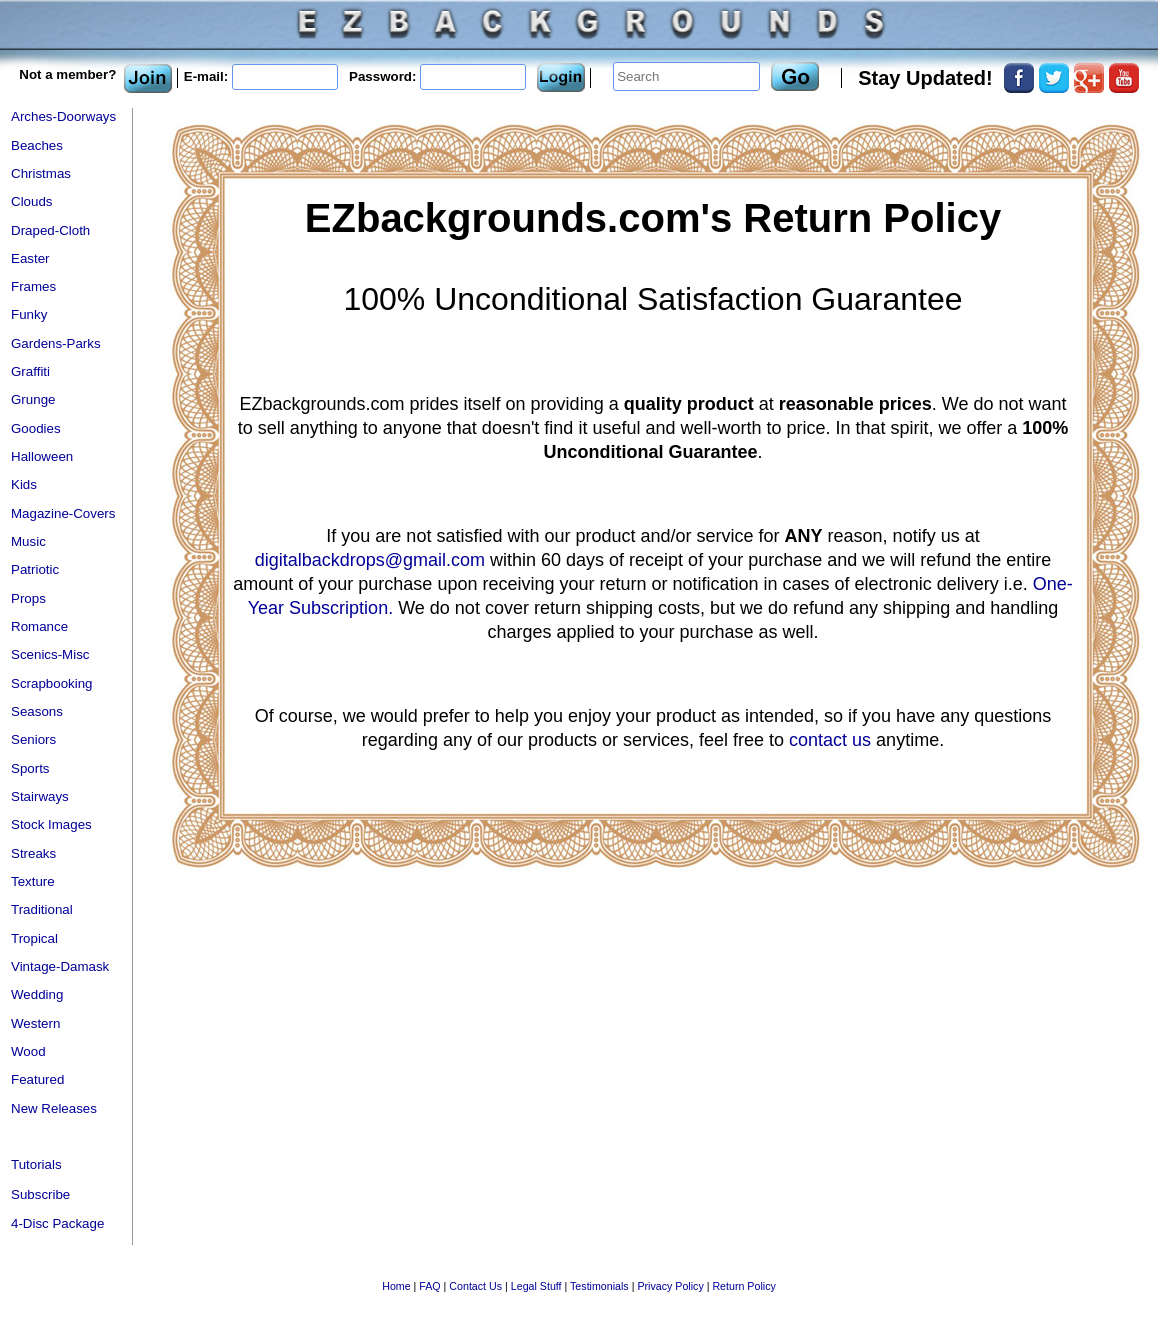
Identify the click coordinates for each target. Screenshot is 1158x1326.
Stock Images (51, 824)
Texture (33, 881)
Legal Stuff (536, 1286)
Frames (33, 286)
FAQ (429, 1286)
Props (28, 598)
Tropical (34, 938)
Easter (30, 258)
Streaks (33, 853)
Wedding (37, 994)
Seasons (37, 711)
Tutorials (36, 1164)
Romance (39, 626)
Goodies (36, 428)
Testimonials (599, 1286)
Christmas (41, 173)
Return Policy (743, 1286)
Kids (24, 484)
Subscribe (40, 1194)
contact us (830, 740)
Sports (30, 768)
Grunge (33, 399)
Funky (29, 314)
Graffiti (30, 371)
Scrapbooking (52, 683)
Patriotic (35, 569)
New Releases (54, 1108)
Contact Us (475, 1286)
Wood (28, 1051)
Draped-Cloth (50, 230)
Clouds (32, 201)
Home (396, 1286)
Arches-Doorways (63, 116)
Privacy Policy (670, 1286)
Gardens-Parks (56, 343)
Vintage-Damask (60, 966)
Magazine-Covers (63, 513)
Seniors (33, 739)
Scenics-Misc (50, 654)
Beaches (37, 145)
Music (28, 541)
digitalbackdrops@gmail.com (370, 560)
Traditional (42, 909)
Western (35, 1023)
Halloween (42, 456)
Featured (37, 1079)
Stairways (40, 796)
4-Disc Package (57, 1223)
